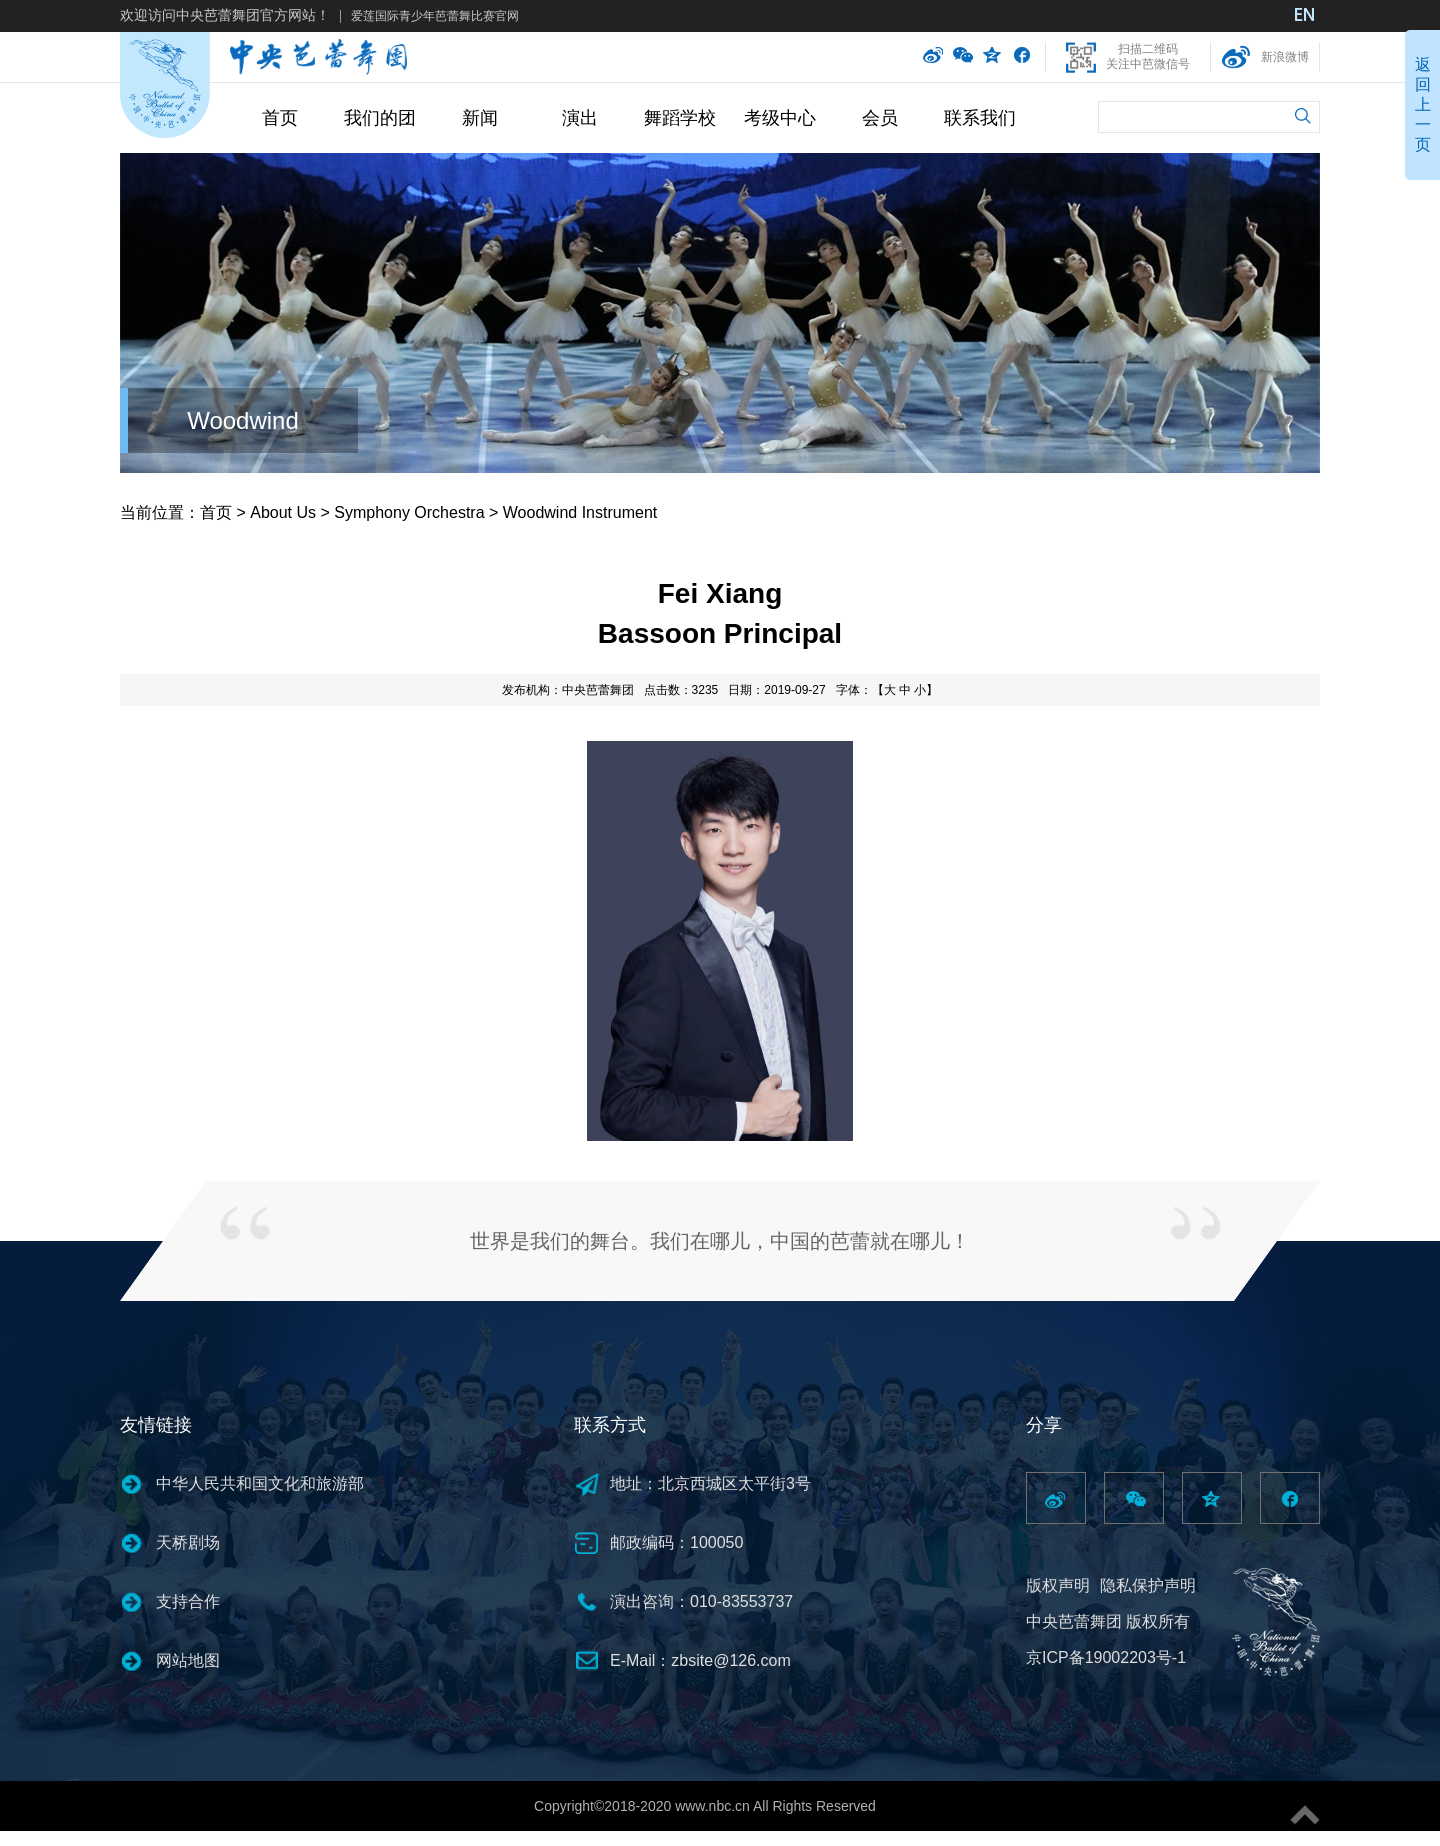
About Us (283, 512)
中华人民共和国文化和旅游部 (260, 1483)
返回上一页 (1423, 104)
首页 (280, 118)
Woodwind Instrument (580, 512)
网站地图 (188, 1660)
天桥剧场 (188, 1542)
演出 (580, 118)
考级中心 (780, 118)
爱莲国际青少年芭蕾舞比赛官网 (435, 16)
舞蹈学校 (680, 118)
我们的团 (380, 118)
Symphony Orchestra (409, 512)
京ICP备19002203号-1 (1106, 1657)
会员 (880, 118)
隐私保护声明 (1148, 1585)
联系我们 (980, 118)
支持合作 (188, 1601)
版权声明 (1058, 1585)
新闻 (480, 118)
